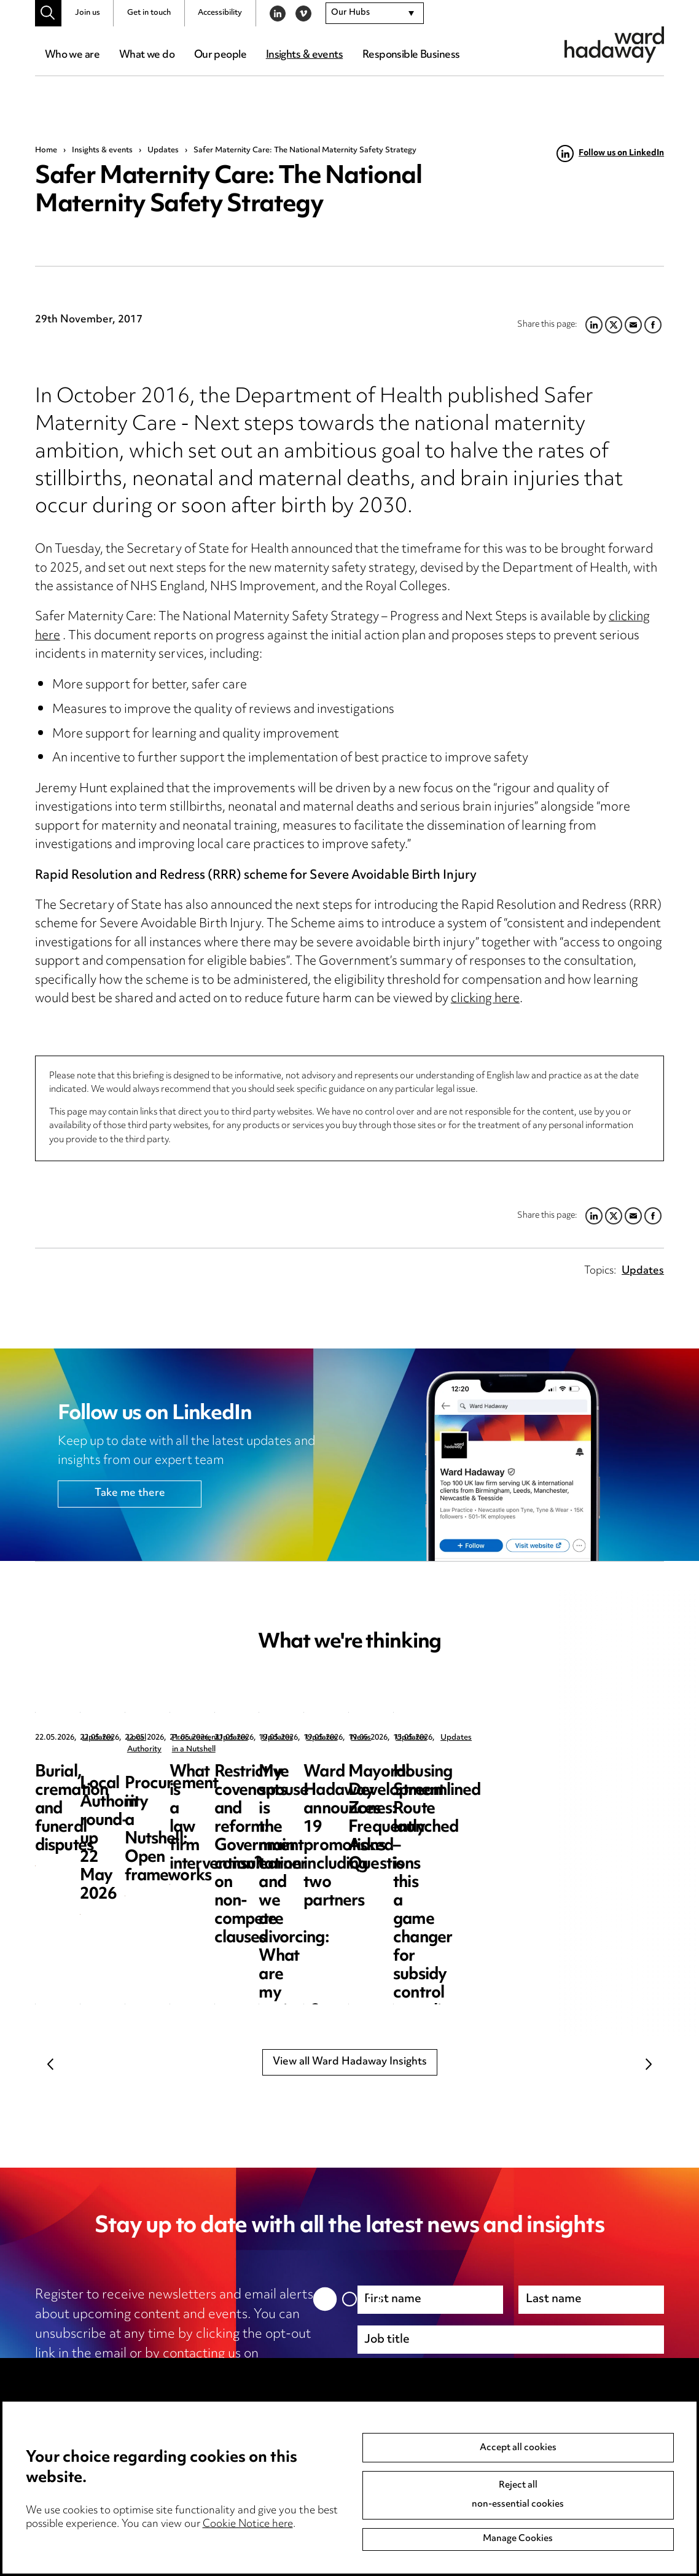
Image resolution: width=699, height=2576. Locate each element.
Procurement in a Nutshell (580, 1738)
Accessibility (220, 13)
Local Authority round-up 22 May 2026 (350, 1782)
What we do (146, 55)
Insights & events (304, 55)
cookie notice (213, 2393)
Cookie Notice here (248, 2524)
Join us (87, 13)
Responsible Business (411, 55)
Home (46, 150)
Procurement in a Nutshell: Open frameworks (547, 1791)
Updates (163, 150)
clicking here (485, 999)
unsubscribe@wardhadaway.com (135, 2373)
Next (648, 2064)
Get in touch (149, 13)
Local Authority (336, 1738)
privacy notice (101, 2393)
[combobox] (375, 13)
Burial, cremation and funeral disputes (111, 1782)
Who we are (72, 55)
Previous (50, 2064)
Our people (220, 55)
